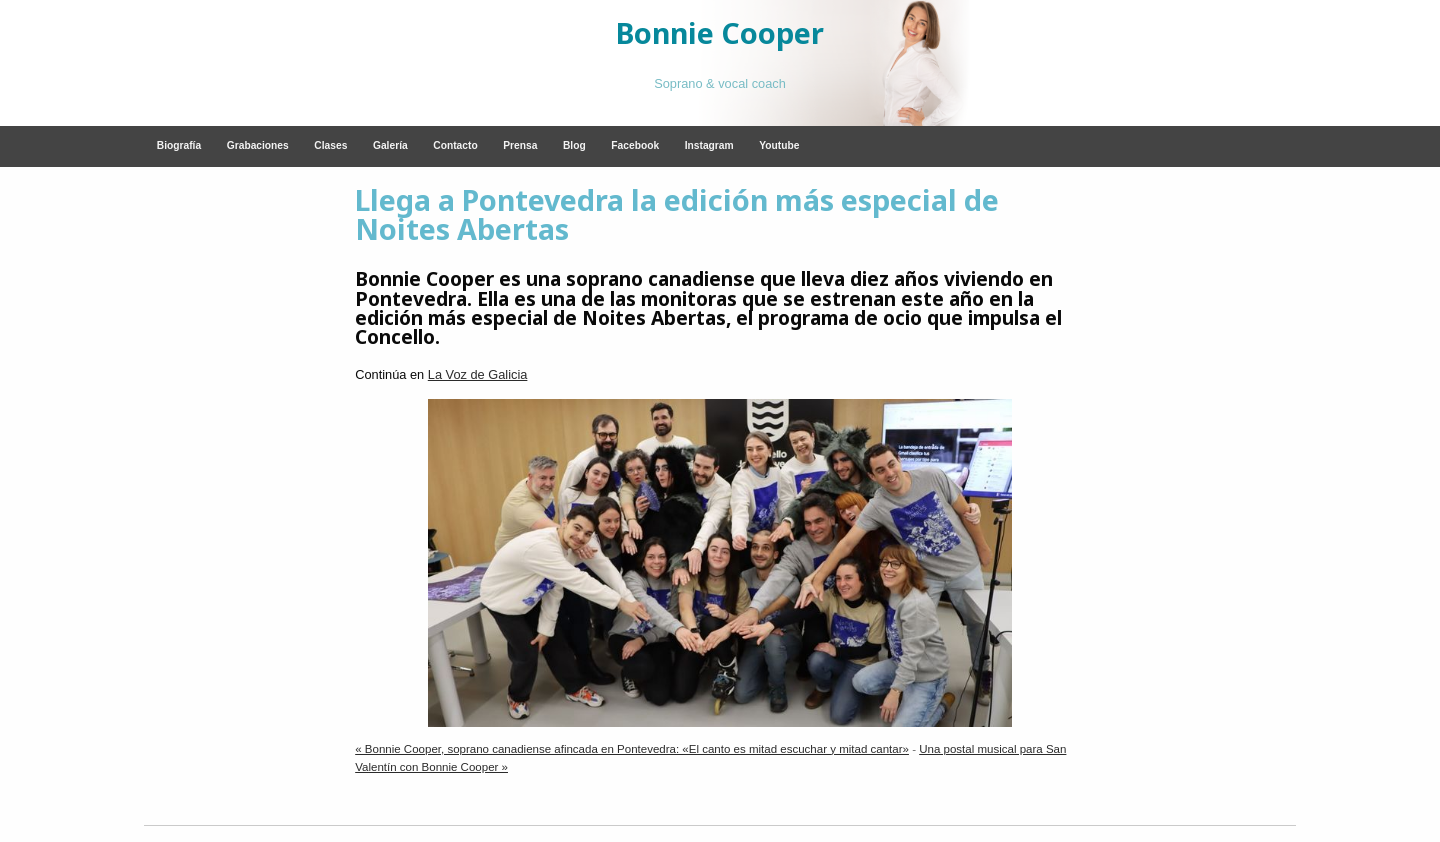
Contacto (455, 145)
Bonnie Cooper (720, 32)
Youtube (779, 145)
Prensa (520, 145)
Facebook (635, 145)
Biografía (179, 145)
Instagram (709, 145)
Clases (330, 145)
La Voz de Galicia (478, 374)
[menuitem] (179, 146)
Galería (390, 145)
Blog (574, 145)
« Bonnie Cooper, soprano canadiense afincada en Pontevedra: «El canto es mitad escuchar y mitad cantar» (632, 749)
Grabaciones (258, 145)
